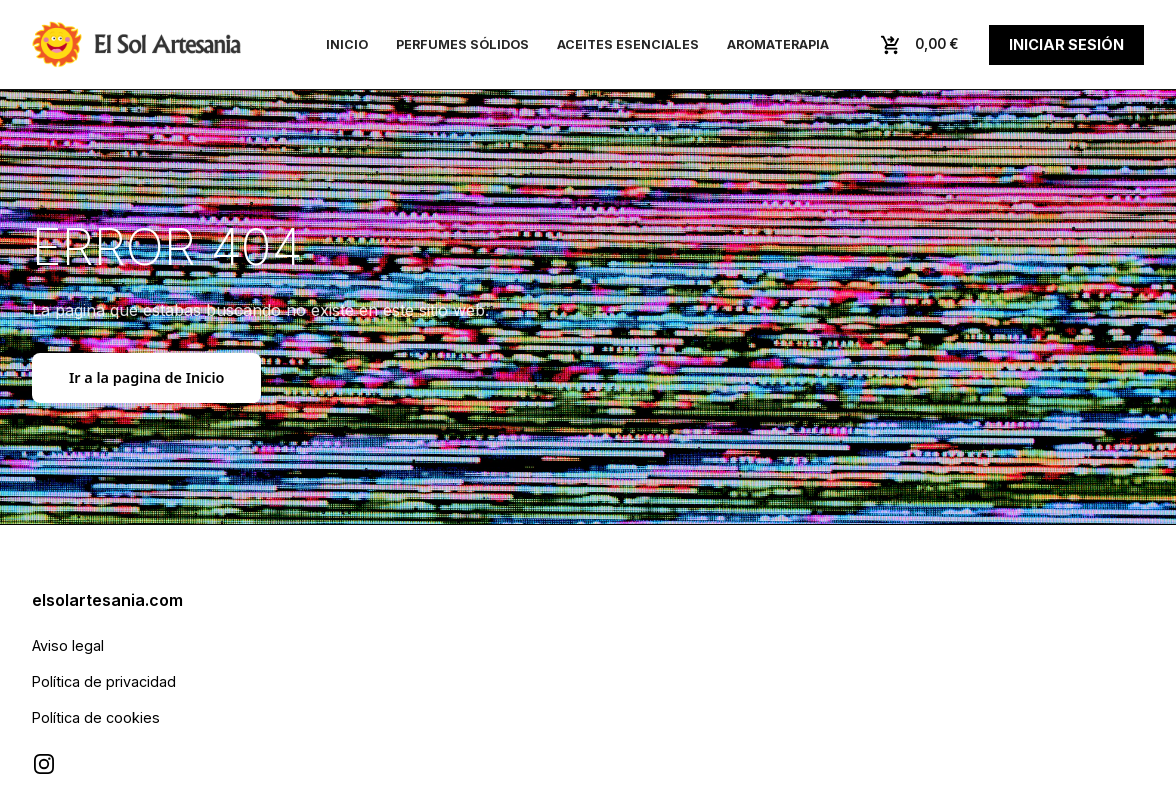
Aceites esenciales (628, 44)
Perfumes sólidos (462, 44)
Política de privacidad (104, 681)
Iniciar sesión (1066, 44)
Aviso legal (68, 645)
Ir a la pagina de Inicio (146, 377)
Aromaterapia (778, 44)
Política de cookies (96, 717)
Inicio (347, 44)
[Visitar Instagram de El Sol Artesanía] (44, 764)
